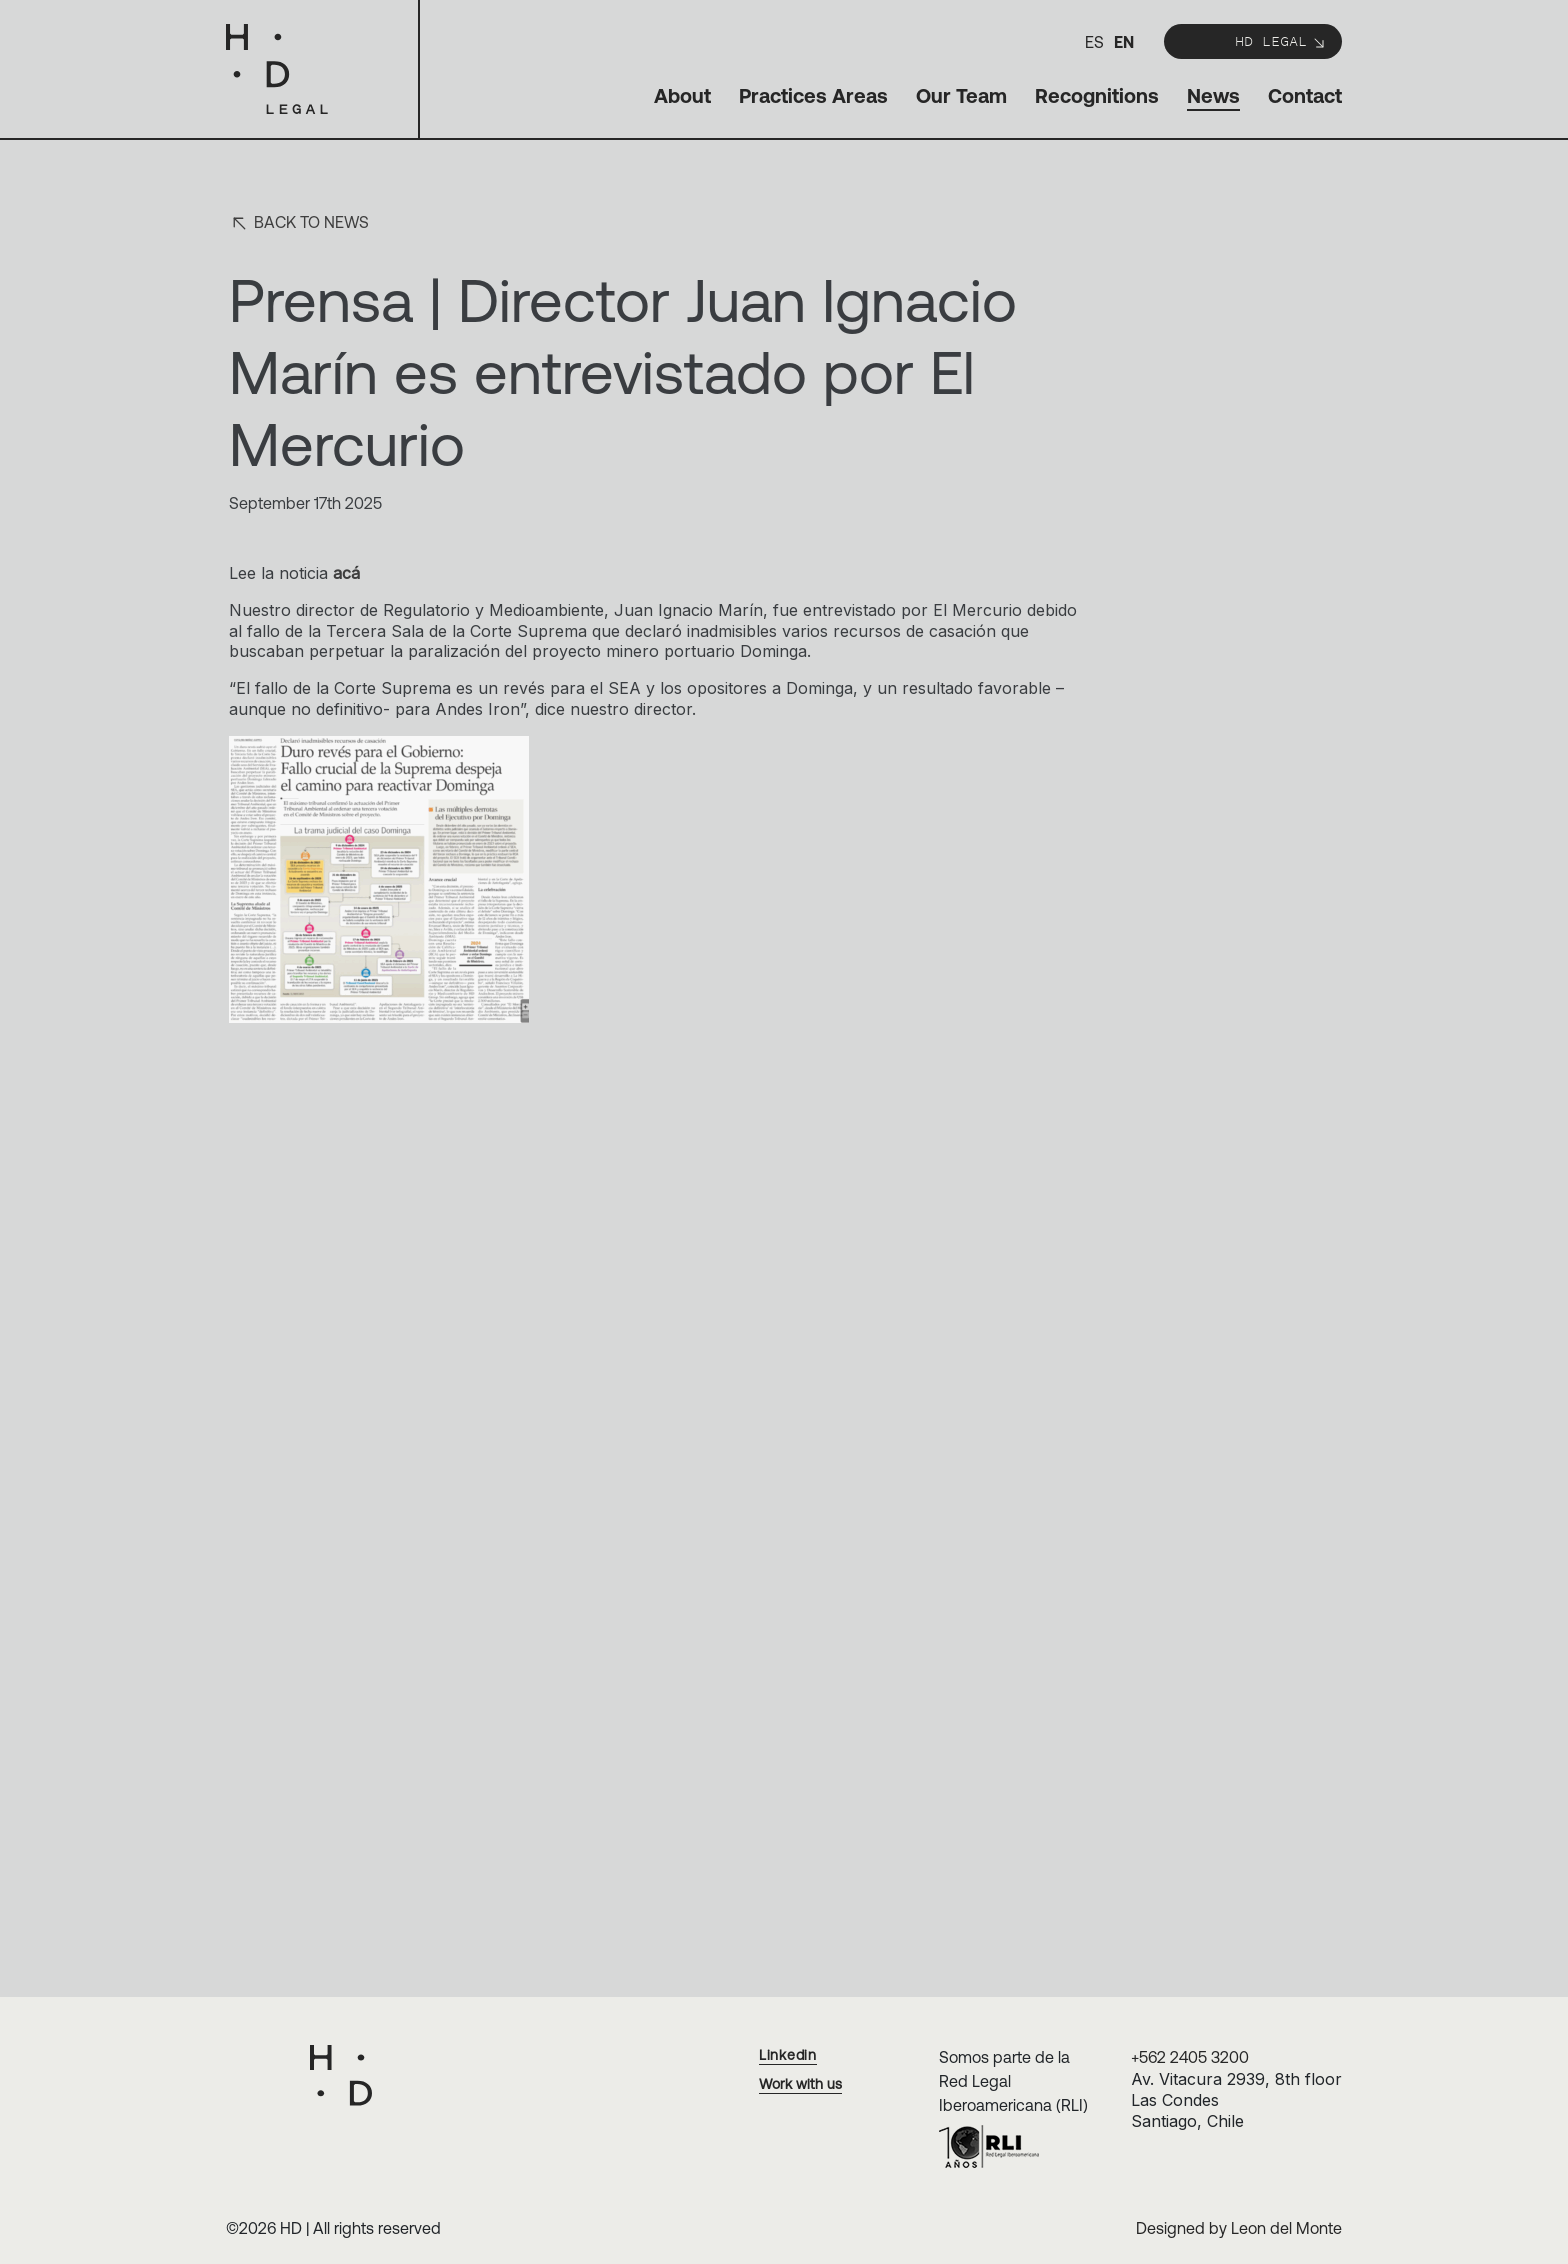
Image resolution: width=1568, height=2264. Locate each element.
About (682, 95)
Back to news (299, 223)
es (1094, 42)
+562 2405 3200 (1190, 2057)
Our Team (961, 95)
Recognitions (1097, 95)
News (1213, 95)
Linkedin (788, 2055)
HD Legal (1281, 40)
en (1124, 42)
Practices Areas (813, 95)
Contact (1305, 95)
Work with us (800, 2084)
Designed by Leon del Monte (1239, 2228)
